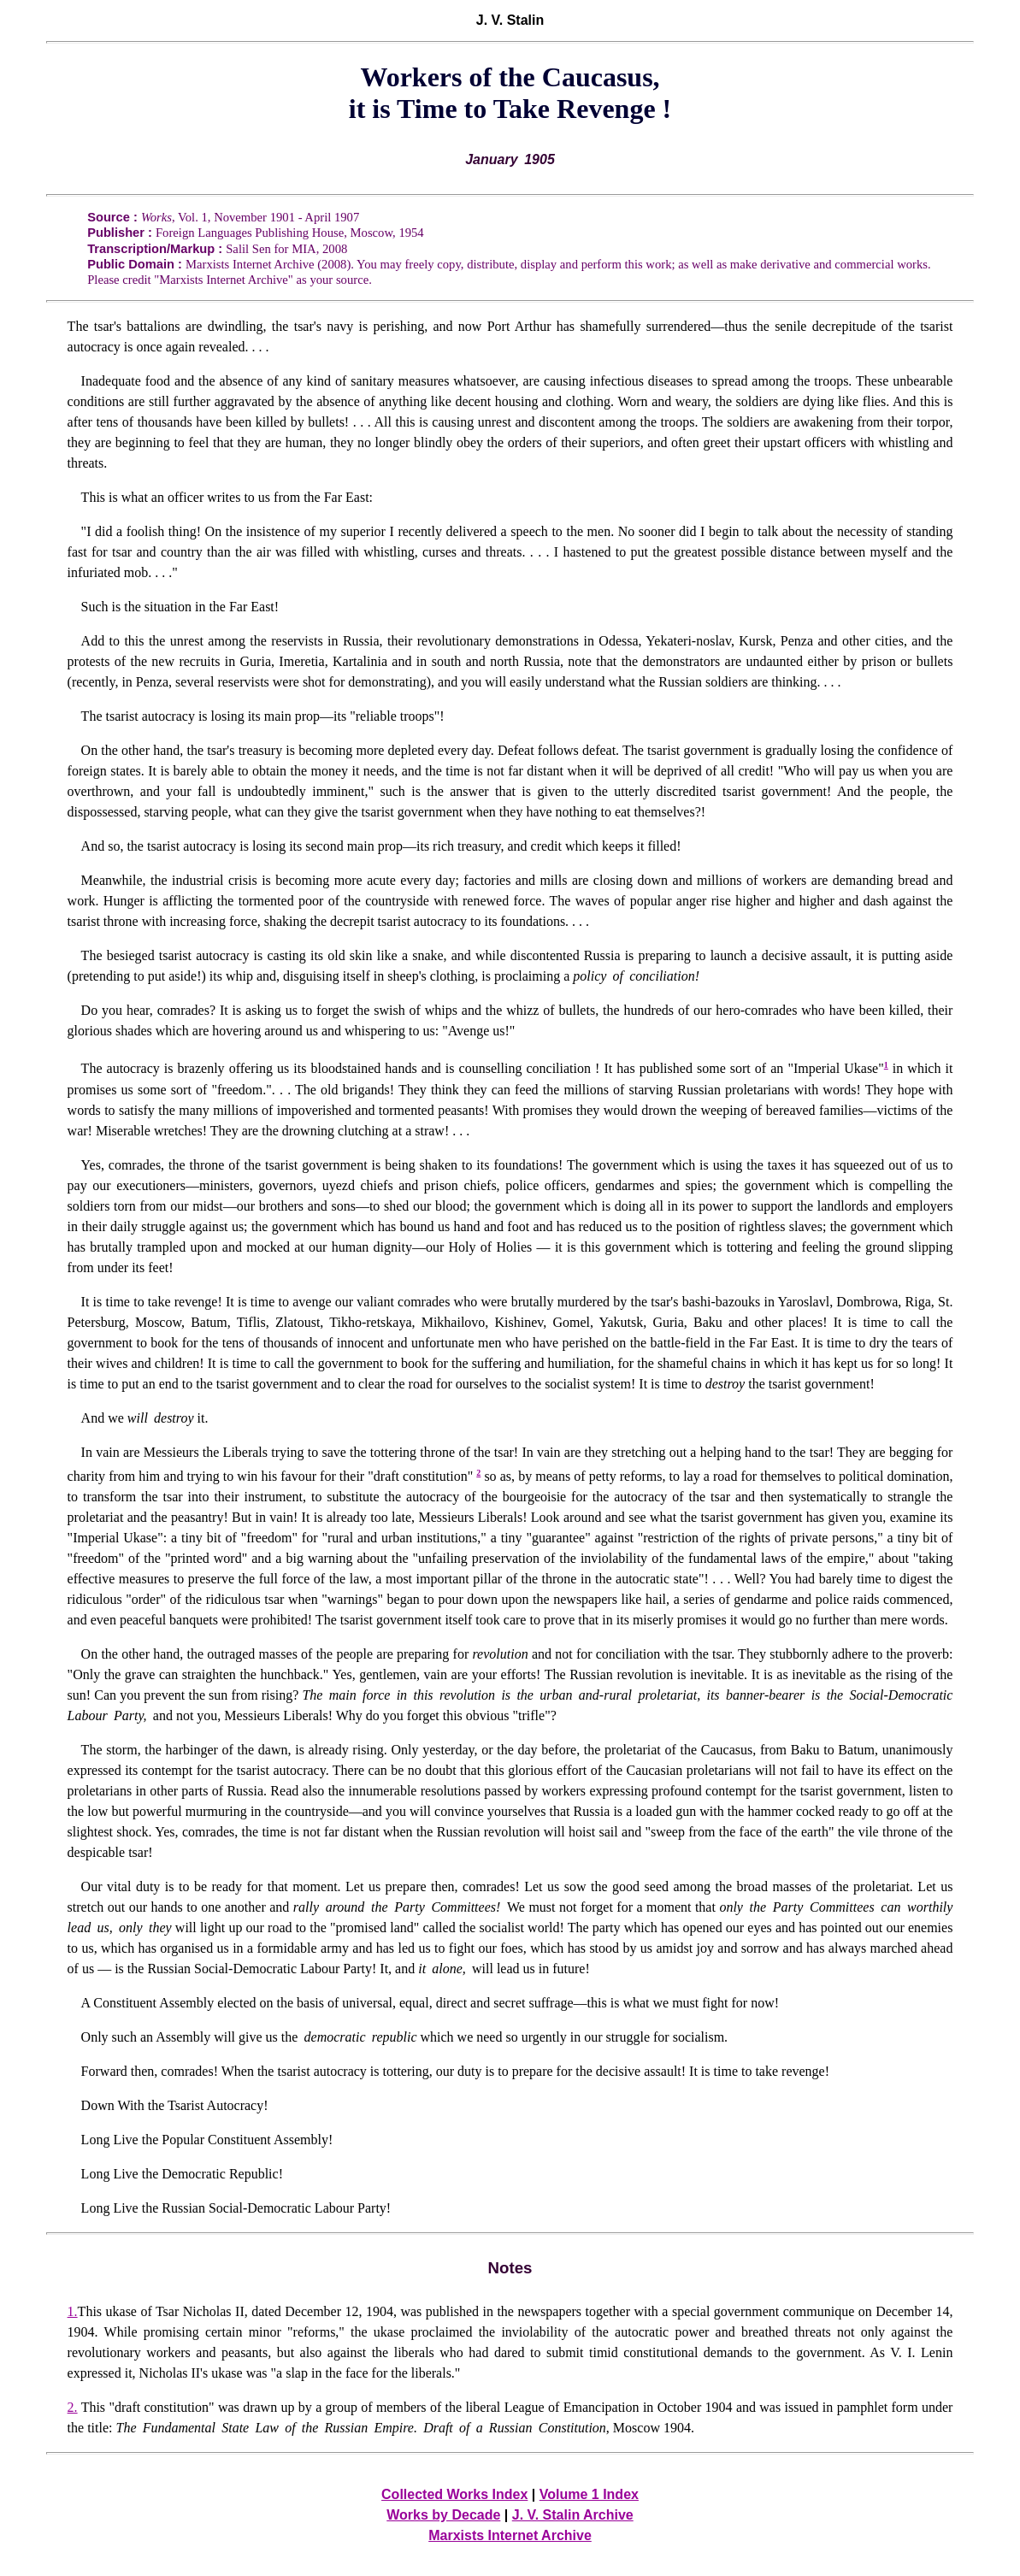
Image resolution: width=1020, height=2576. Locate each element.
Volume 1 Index (589, 2494)
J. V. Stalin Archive (573, 2515)
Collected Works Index (454, 2494)
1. (73, 2311)
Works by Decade (443, 2515)
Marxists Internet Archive (510, 2535)
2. (73, 2407)
